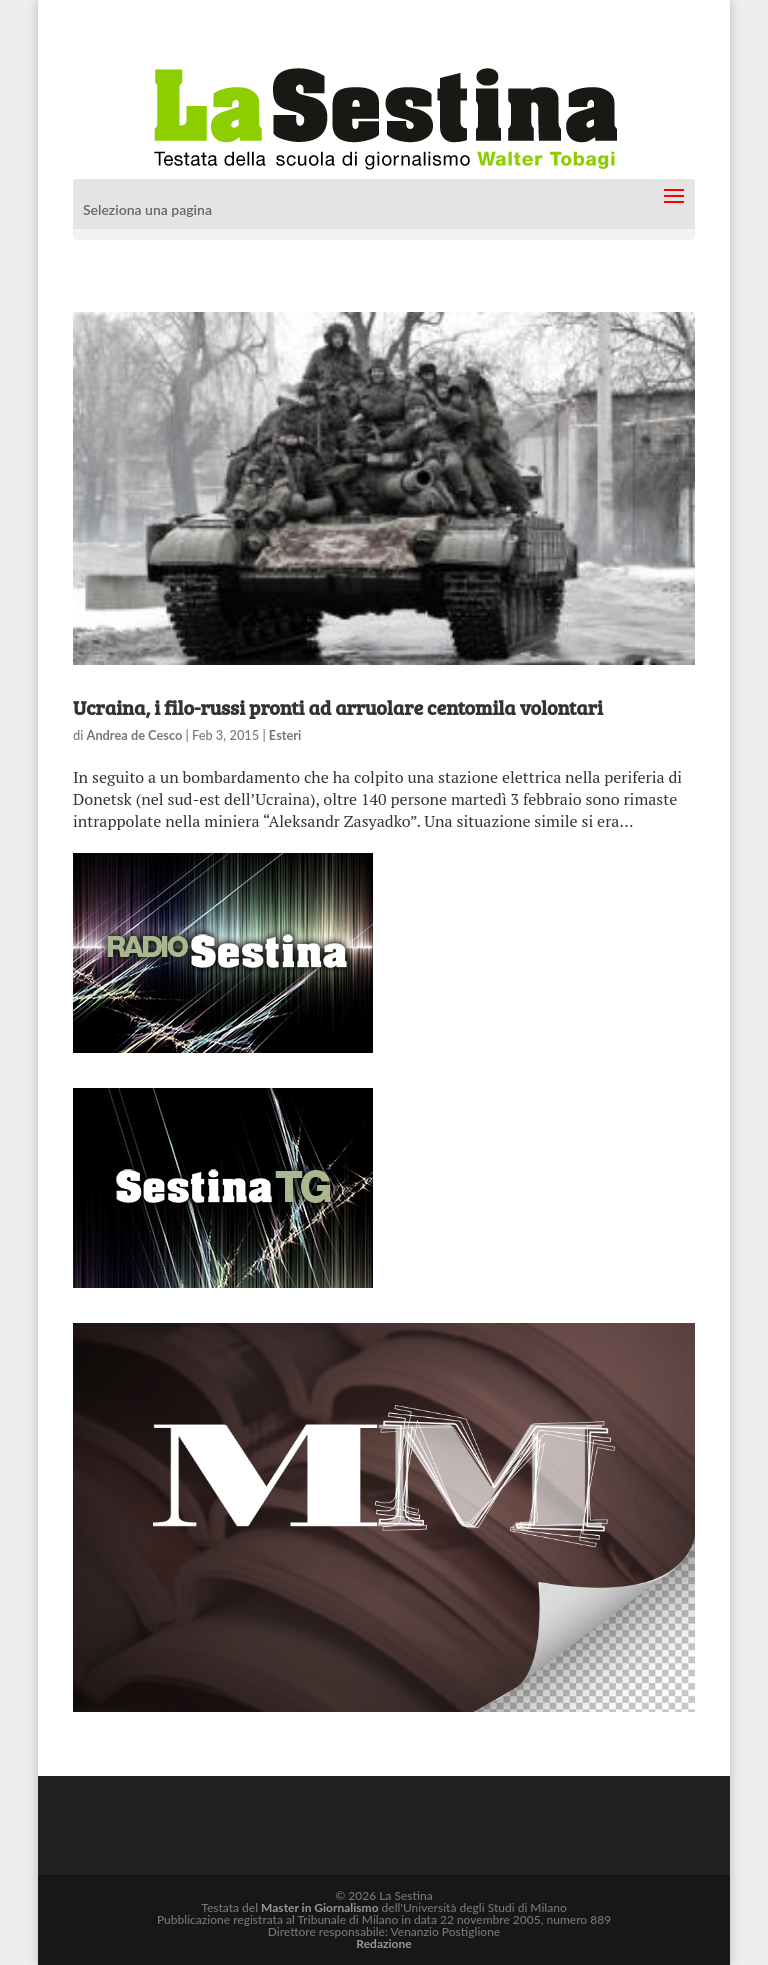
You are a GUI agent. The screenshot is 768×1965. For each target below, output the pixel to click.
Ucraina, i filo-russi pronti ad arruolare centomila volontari (338, 707)
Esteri (285, 735)
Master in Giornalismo (319, 1907)
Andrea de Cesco (135, 735)
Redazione (383, 1943)
